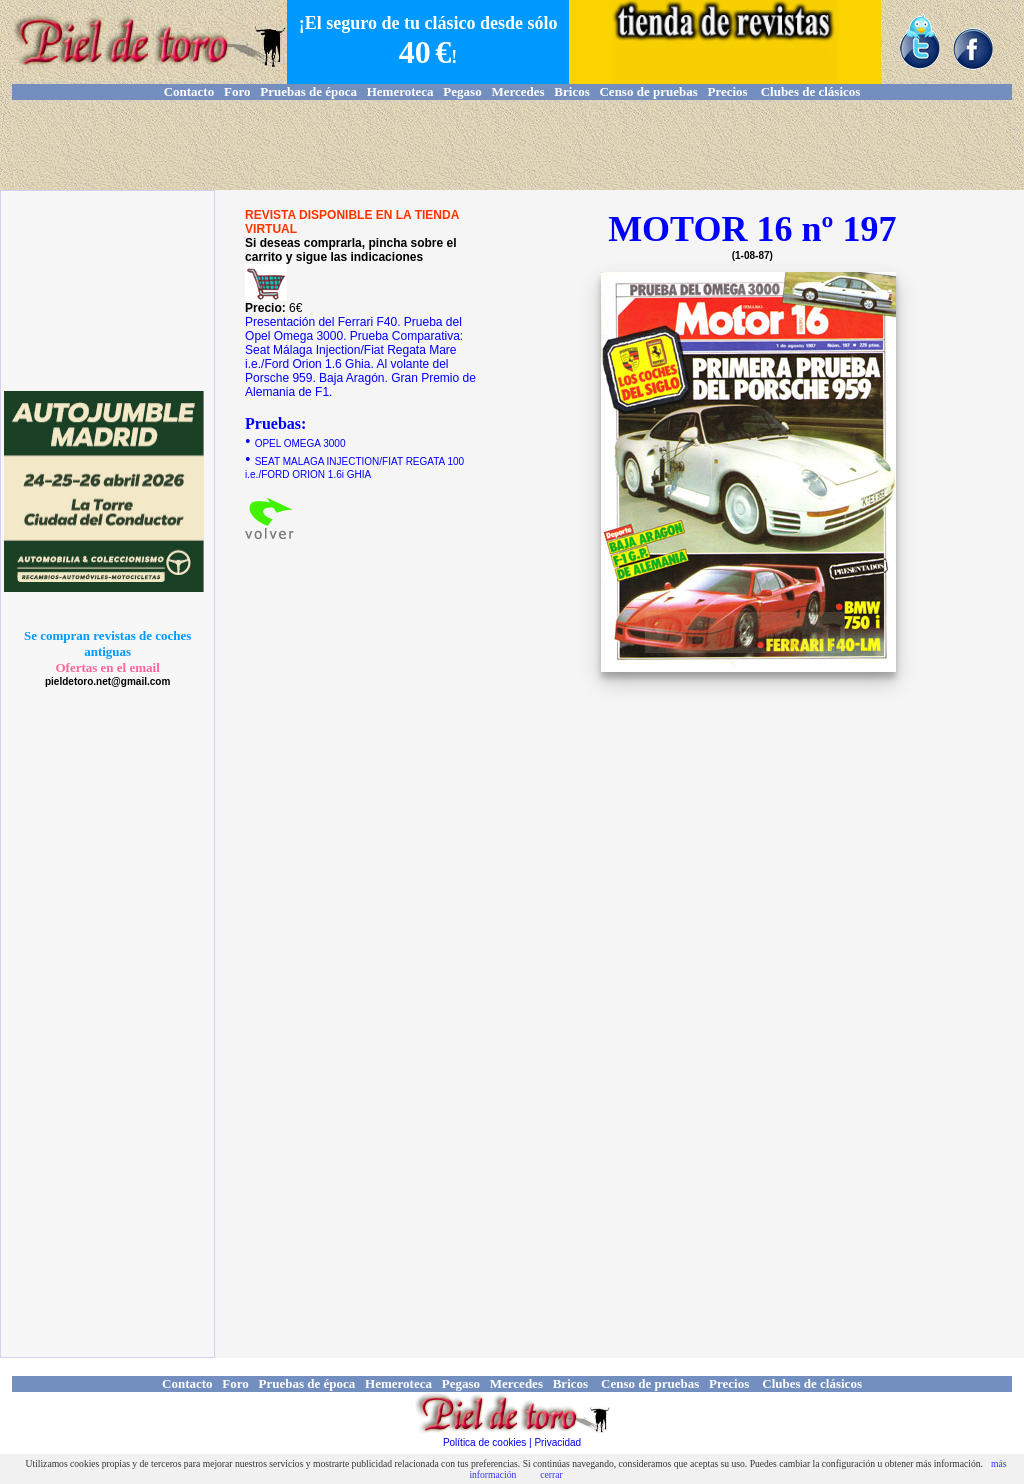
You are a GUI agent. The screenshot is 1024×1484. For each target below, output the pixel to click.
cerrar (551, 1474)
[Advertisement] (512, 145)
